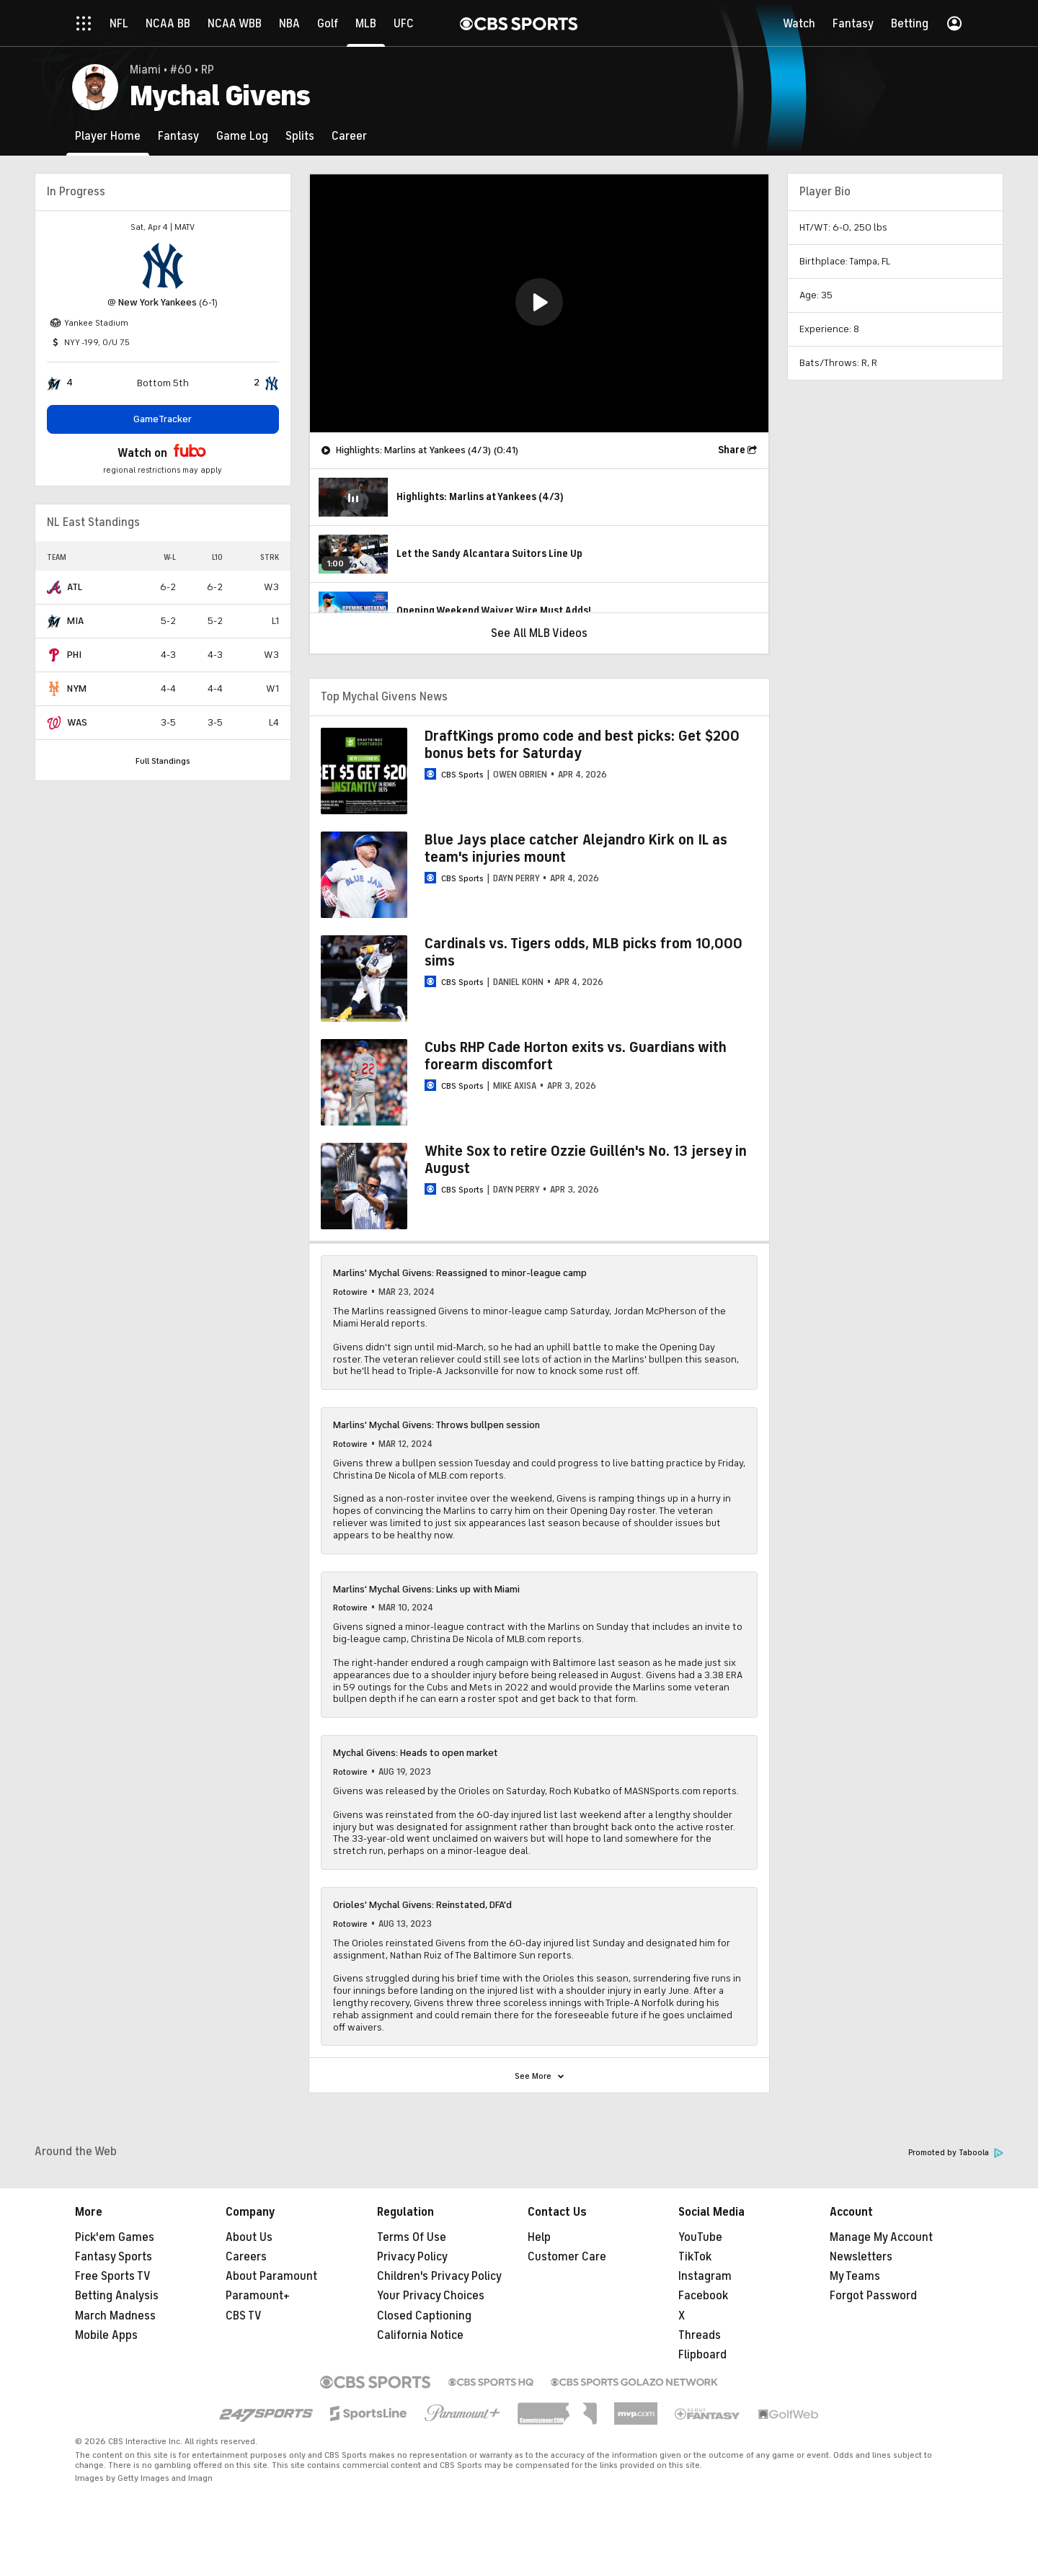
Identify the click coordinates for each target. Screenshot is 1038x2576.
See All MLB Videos (539, 633)
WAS (77, 722)
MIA (75, 621)
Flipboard (702, 2355)
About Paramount (271, 2276)
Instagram (705, 2276)
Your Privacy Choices (430, 2295)
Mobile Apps (106, 2335)
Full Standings (163, 761)
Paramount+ (258, 2295)
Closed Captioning (424, 2316)
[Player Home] (107, 136)
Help (539, 2237)
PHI (74, 655)
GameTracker (162, 419)
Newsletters (861, 2257)
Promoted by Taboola (955, 2152)
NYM (76, 688)
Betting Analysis (117, 2295)
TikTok (694, 2257)
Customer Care (567, 2257)
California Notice (420, 2335)
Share (731, 450)
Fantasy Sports (113, 2257)
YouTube (700, 2237)
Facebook (703, 2295)
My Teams (855, 2276)
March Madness (115, 2316)
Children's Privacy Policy (439, 2276)
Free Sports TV (113, 2276)
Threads (699, 2335)
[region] (539, 303)
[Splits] (300, 136)
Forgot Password (873, 2295)
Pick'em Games (114, 2237)
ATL (74, 587)
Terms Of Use (411, 2237)
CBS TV (244, 2316)
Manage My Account (881, 2237)
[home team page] (163, 266)
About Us (249, 2237)
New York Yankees (157, 302)
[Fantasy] (178, 136)
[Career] (349, 136)
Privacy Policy (412, 2257)
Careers (246, 2257)
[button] (539, 302)
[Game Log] (242, 136)
